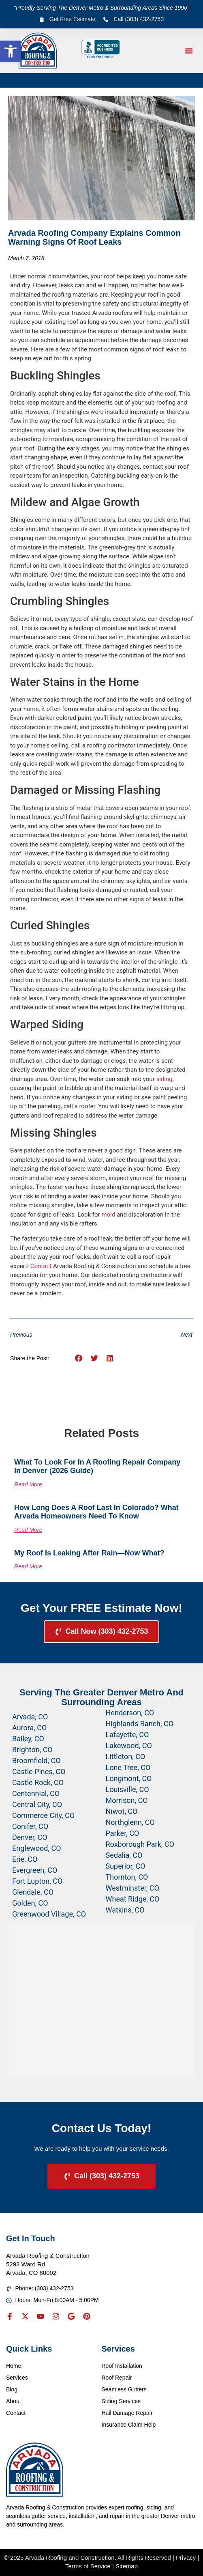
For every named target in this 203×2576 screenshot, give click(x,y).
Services (17, 2377)
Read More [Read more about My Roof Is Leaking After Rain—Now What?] (28, 1566)
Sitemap (126, 2566)
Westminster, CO (132, 1888)
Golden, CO (30, 1903)
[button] (10, 51)
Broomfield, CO (36, 1760)
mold (108, 1214)
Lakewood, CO (129, 1745)
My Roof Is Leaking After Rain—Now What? (89, 1553)
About (13, 2401)
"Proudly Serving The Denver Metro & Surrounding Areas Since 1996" (101, 7)
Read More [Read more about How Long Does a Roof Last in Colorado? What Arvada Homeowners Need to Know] (28, 1530)
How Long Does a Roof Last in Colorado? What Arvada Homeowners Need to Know (96, 1512)
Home (13, 2366)
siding (164, 1079)
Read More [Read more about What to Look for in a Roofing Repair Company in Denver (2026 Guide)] (28, 1484)
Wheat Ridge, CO (133, 1899)
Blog (11, 2389)
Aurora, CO (29, 1727)
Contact (40, 1266)
